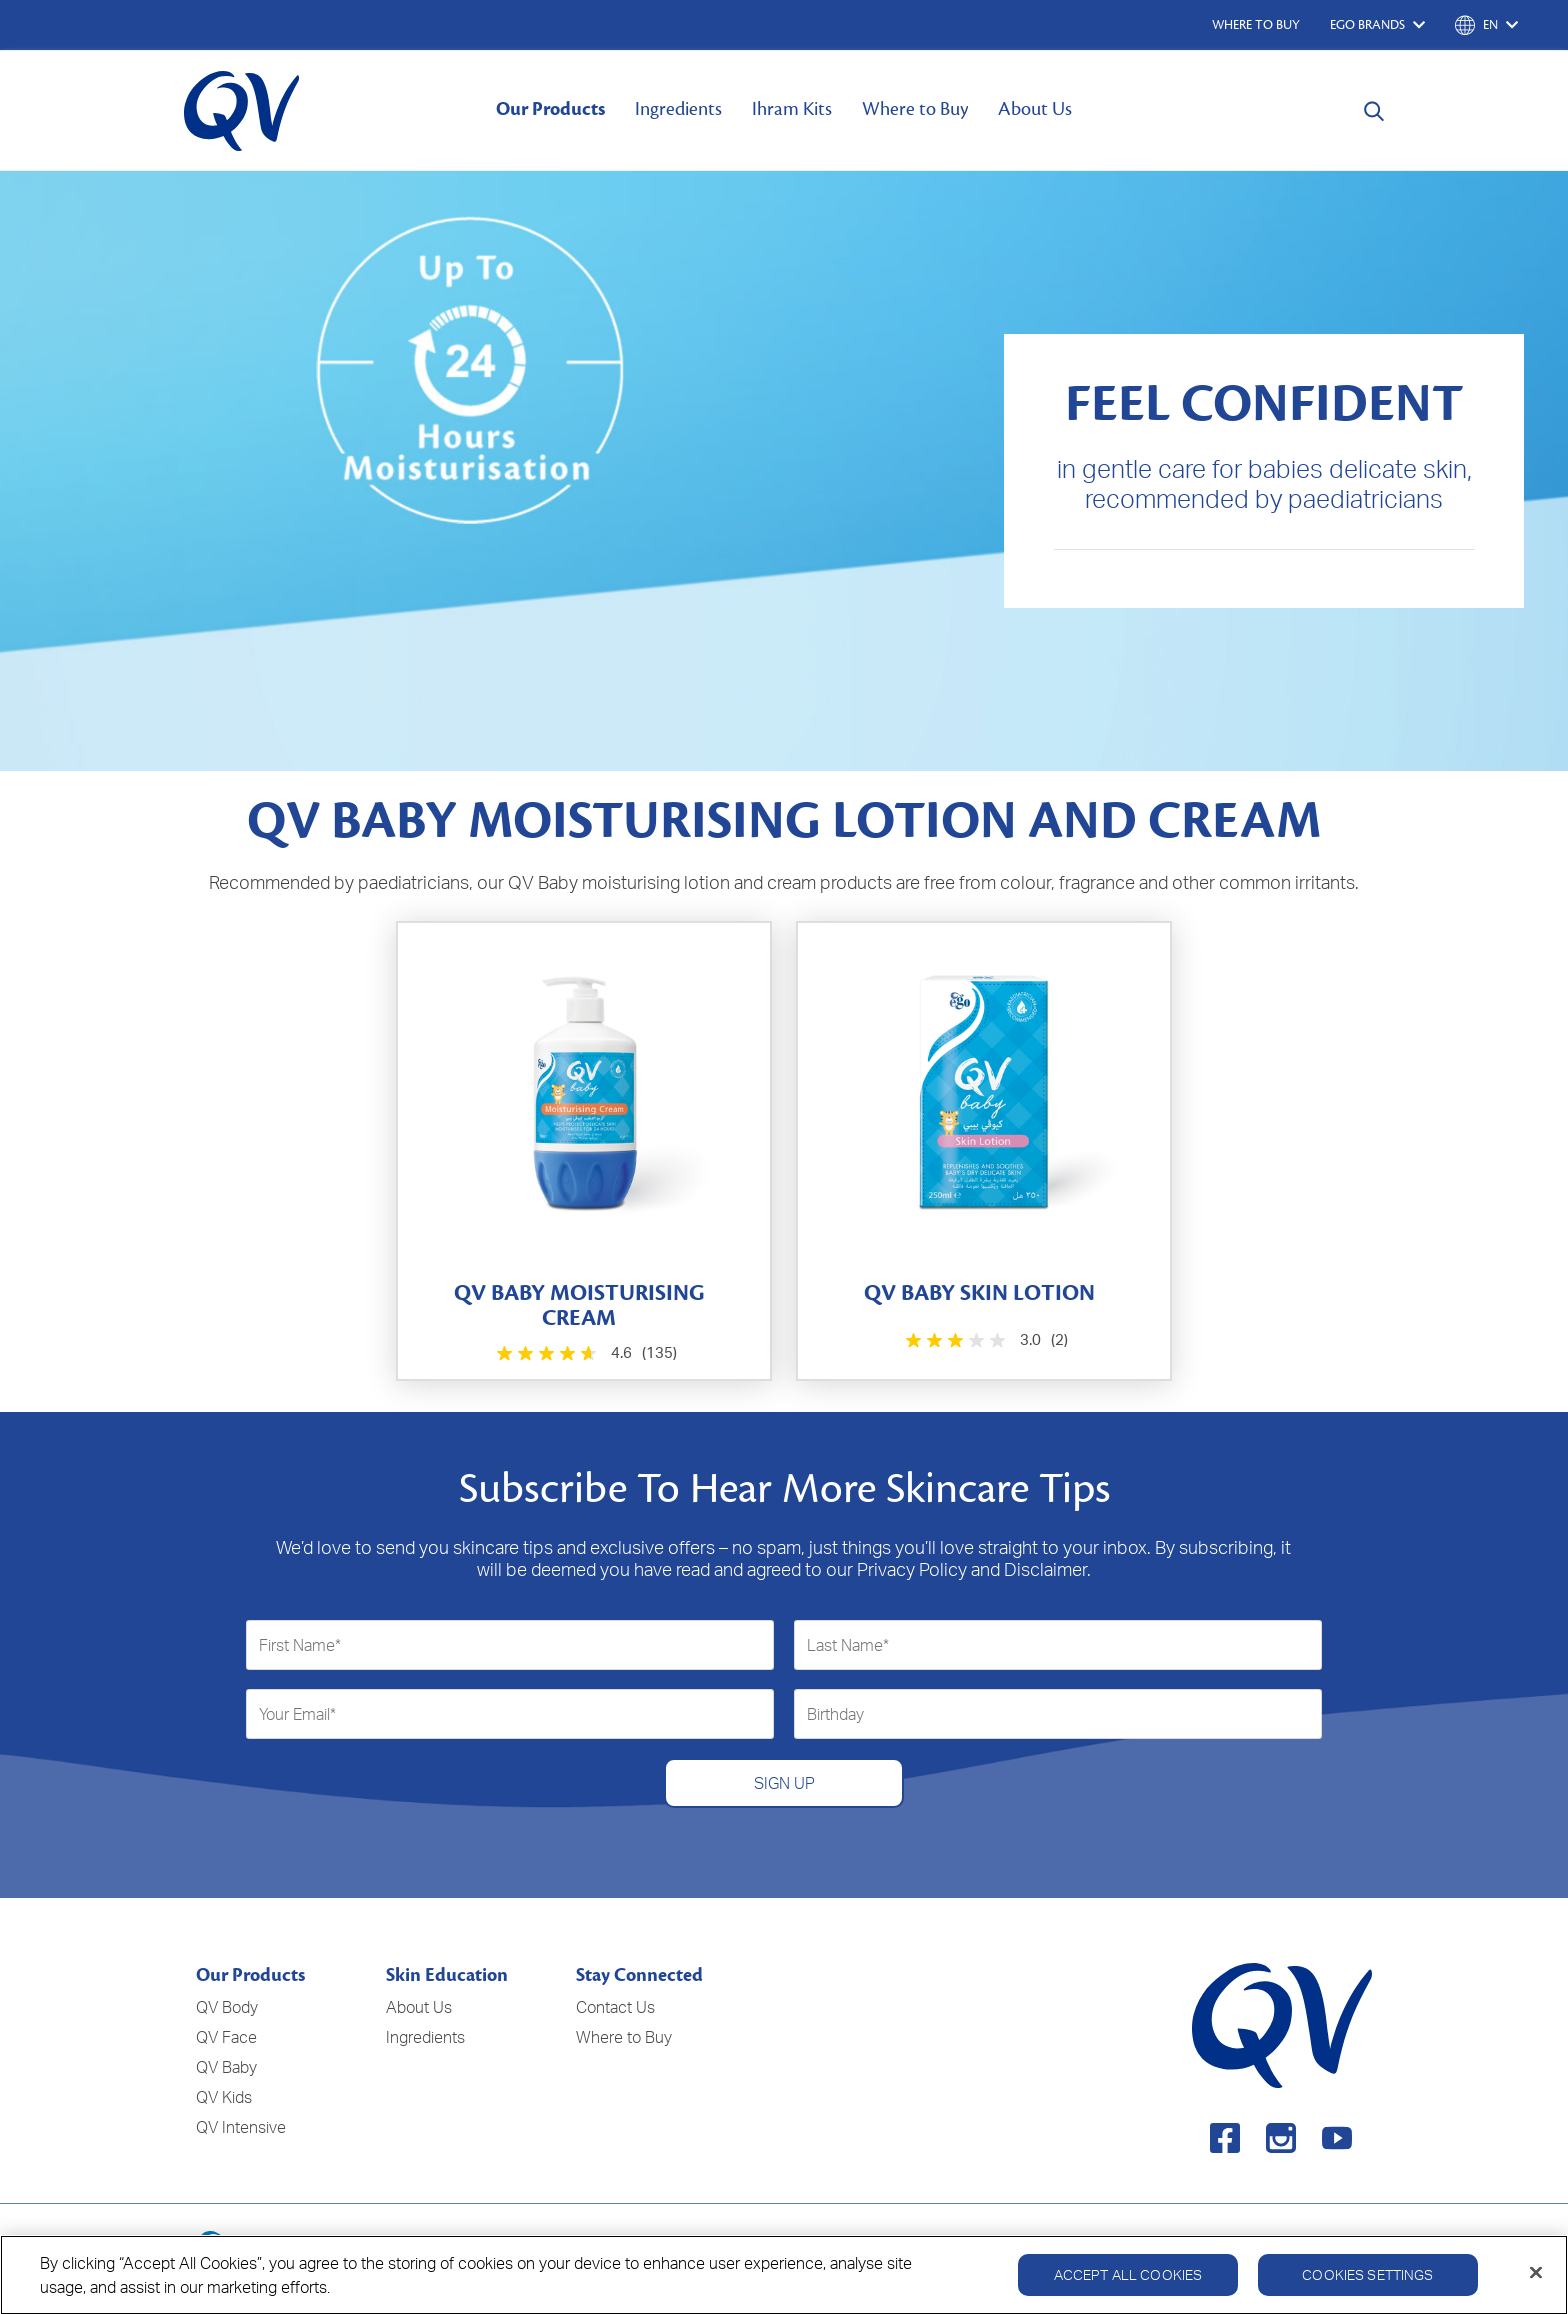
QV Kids (224, 2097)
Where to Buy (915, 109)
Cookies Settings (1367, 2285)
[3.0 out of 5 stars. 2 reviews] (984, 1340)
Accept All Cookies (1128, 2285)
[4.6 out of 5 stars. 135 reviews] (584, 1353)
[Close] (1536, 2283)
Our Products (550, 109)
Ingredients (678, 109)
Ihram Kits (792, 109)
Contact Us (615, 2007)
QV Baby (226, 2067)
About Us (1035, 109)
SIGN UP (784, 1783)
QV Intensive (241, 2127)
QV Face (226, 2037)
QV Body (227, 2007)
